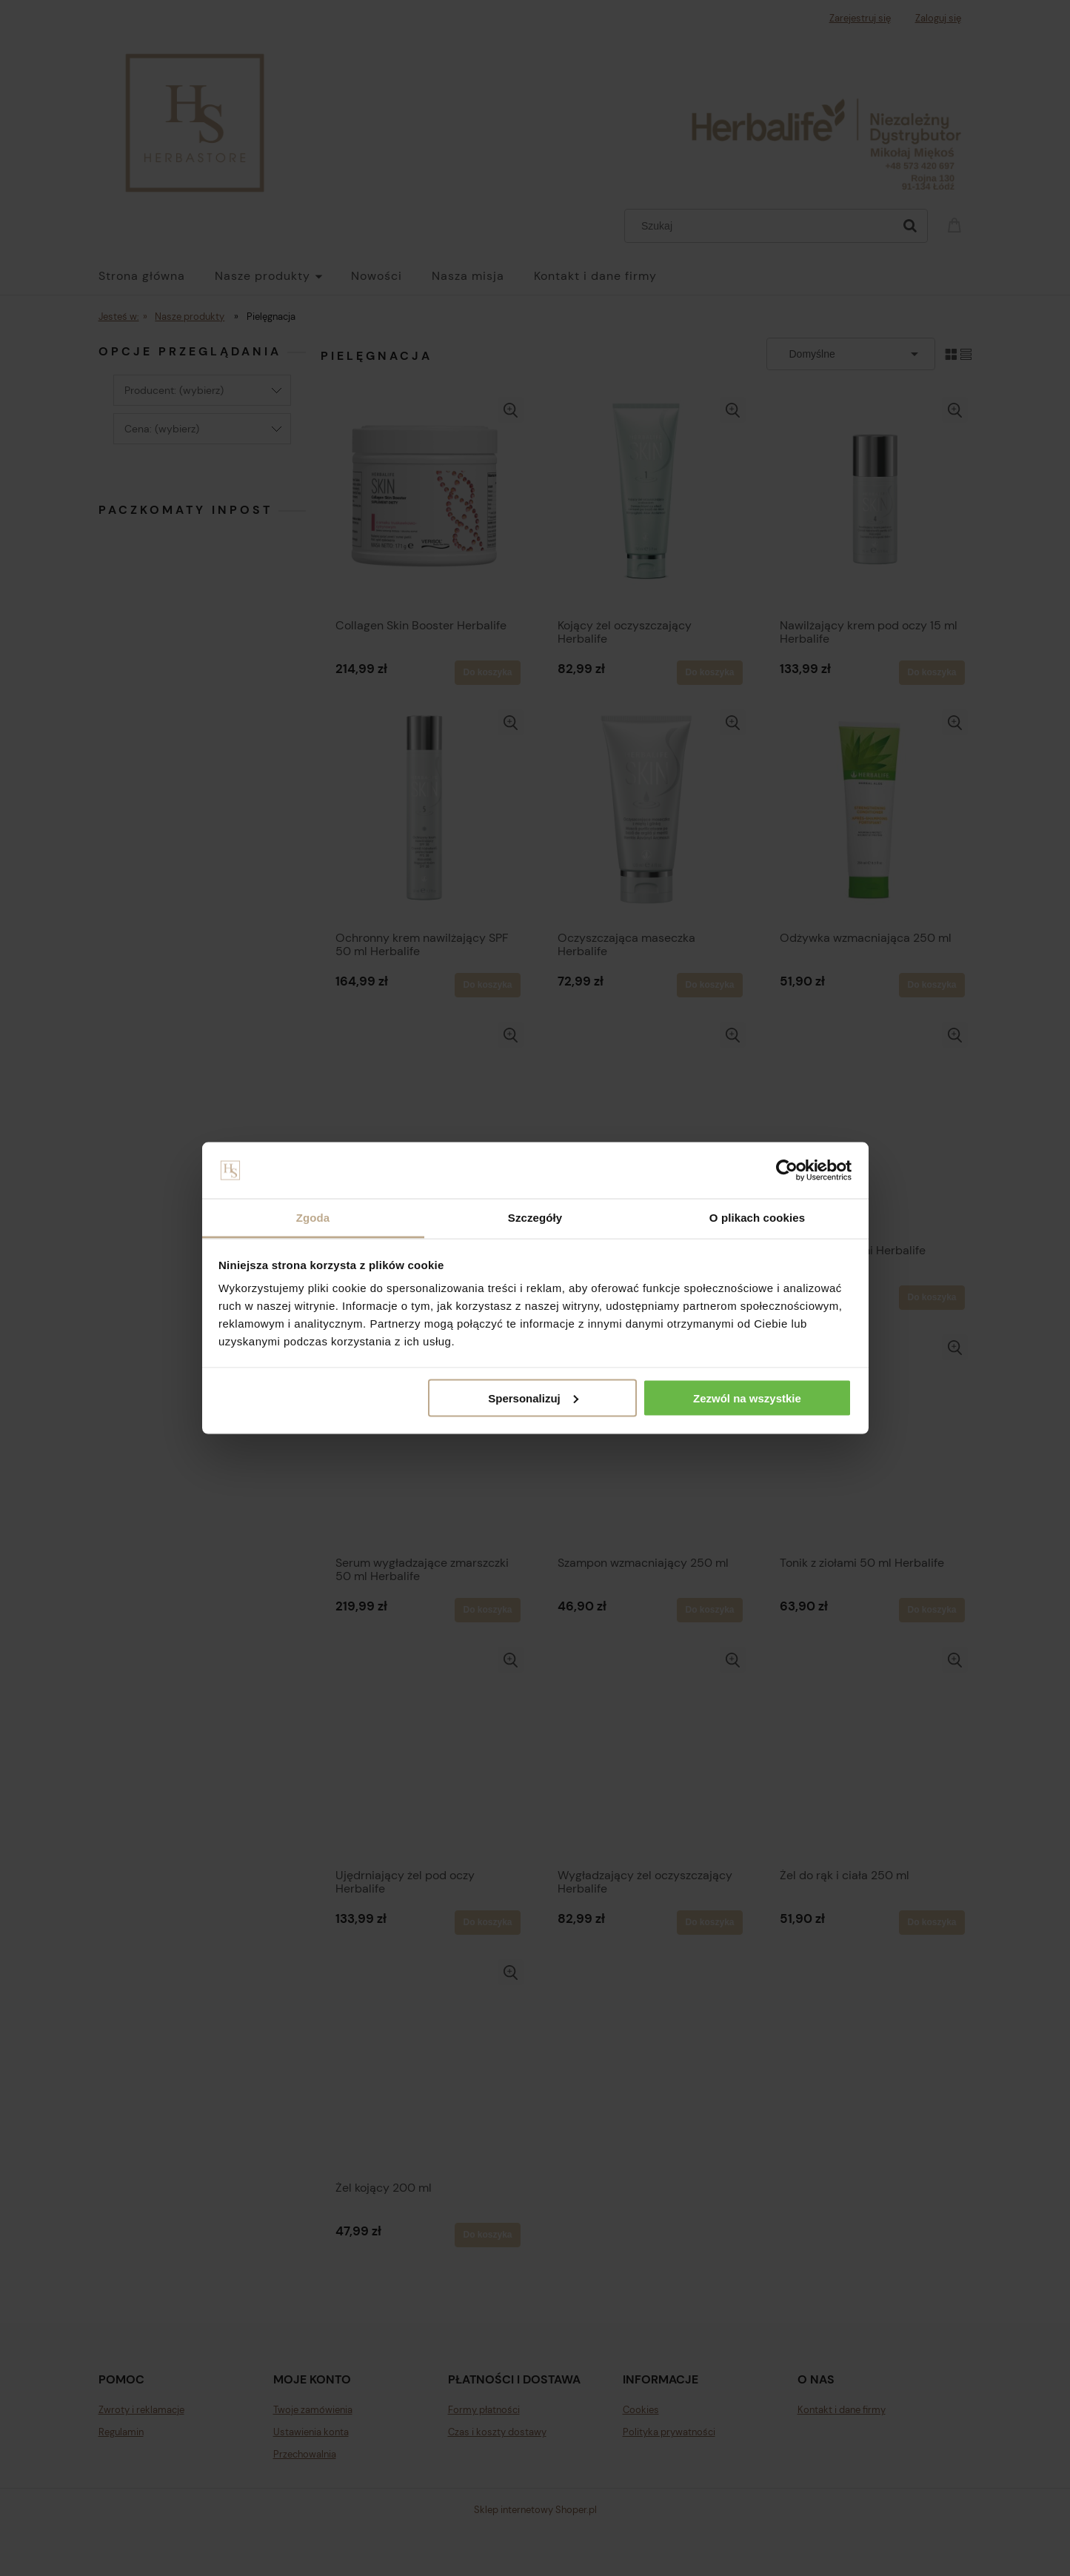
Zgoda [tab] (313, 1217)
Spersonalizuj (533, 1397)
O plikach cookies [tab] (757, 1217)
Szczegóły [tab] (535, 1217)
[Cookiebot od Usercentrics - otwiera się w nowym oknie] (787, 1171)
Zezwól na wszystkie (747, 1397)
